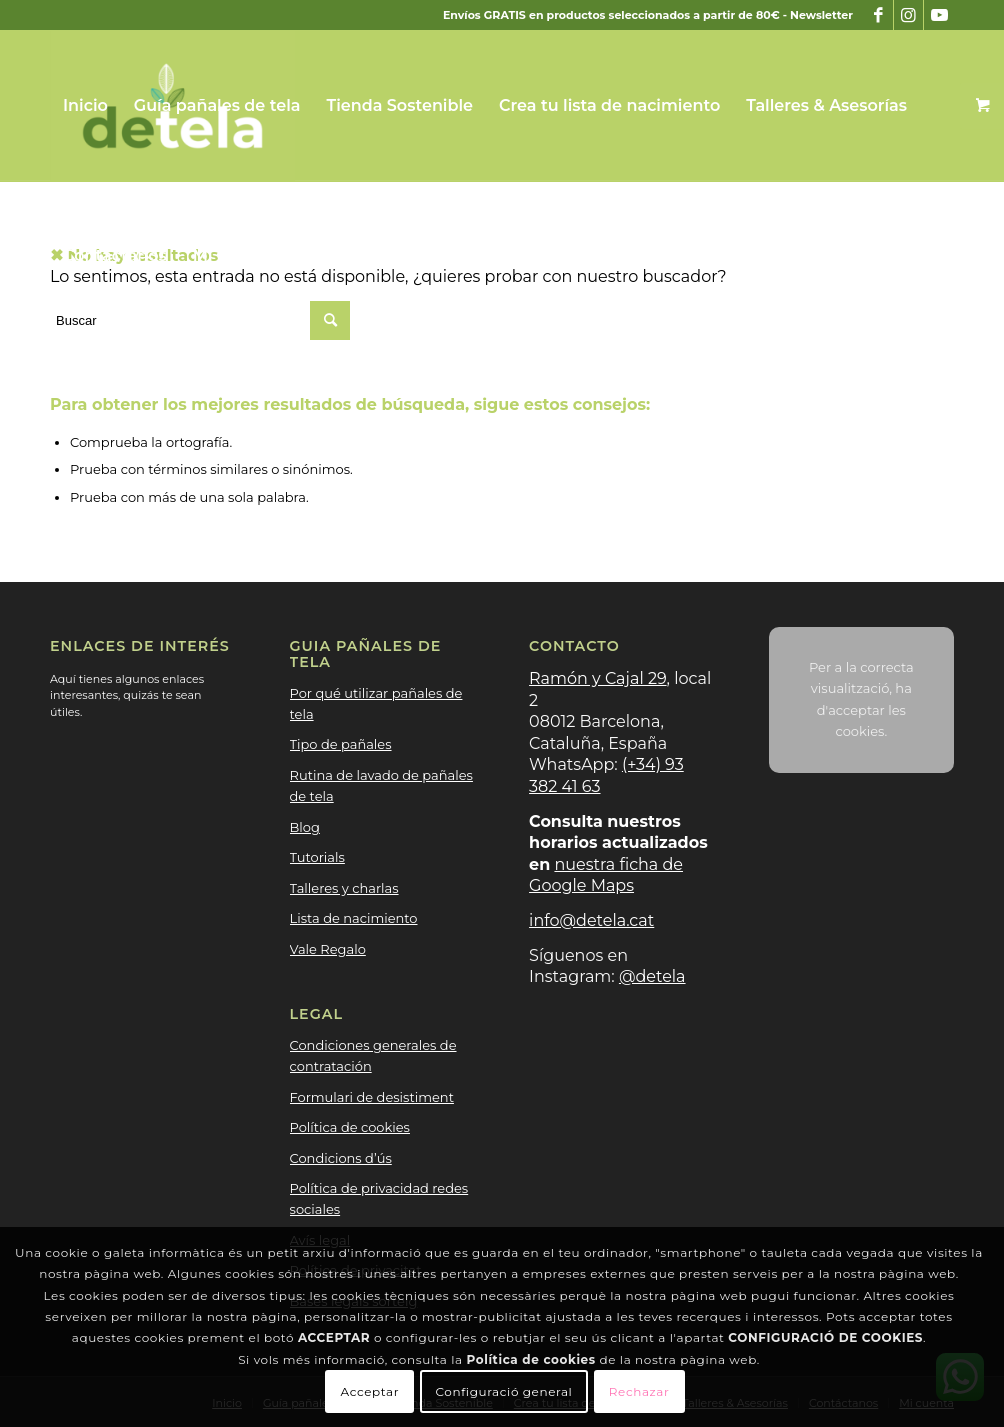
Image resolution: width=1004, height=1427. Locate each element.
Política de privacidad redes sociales (379, 1198)
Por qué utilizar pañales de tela (376, 703)
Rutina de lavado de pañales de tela (381, 785)
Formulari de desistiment (372, 1097)
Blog (305, 827)
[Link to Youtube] (939, 15)
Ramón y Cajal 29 (597, 678)
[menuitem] (85, 106)
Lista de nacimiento (354, 918)
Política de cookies (350, 1127)
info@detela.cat (591, 920)
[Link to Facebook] (878, 15)
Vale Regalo (328, 949)
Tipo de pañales (341, 744)
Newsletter (821, 15)
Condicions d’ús (341, 1158)
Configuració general (504, 1391)
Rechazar (639, 1391)
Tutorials (317, 857)
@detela (652, 976)
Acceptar (370, 1391)
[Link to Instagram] (908, 15)
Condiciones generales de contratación (373, 1055)
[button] (303, 256)
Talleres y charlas (344, 888)
